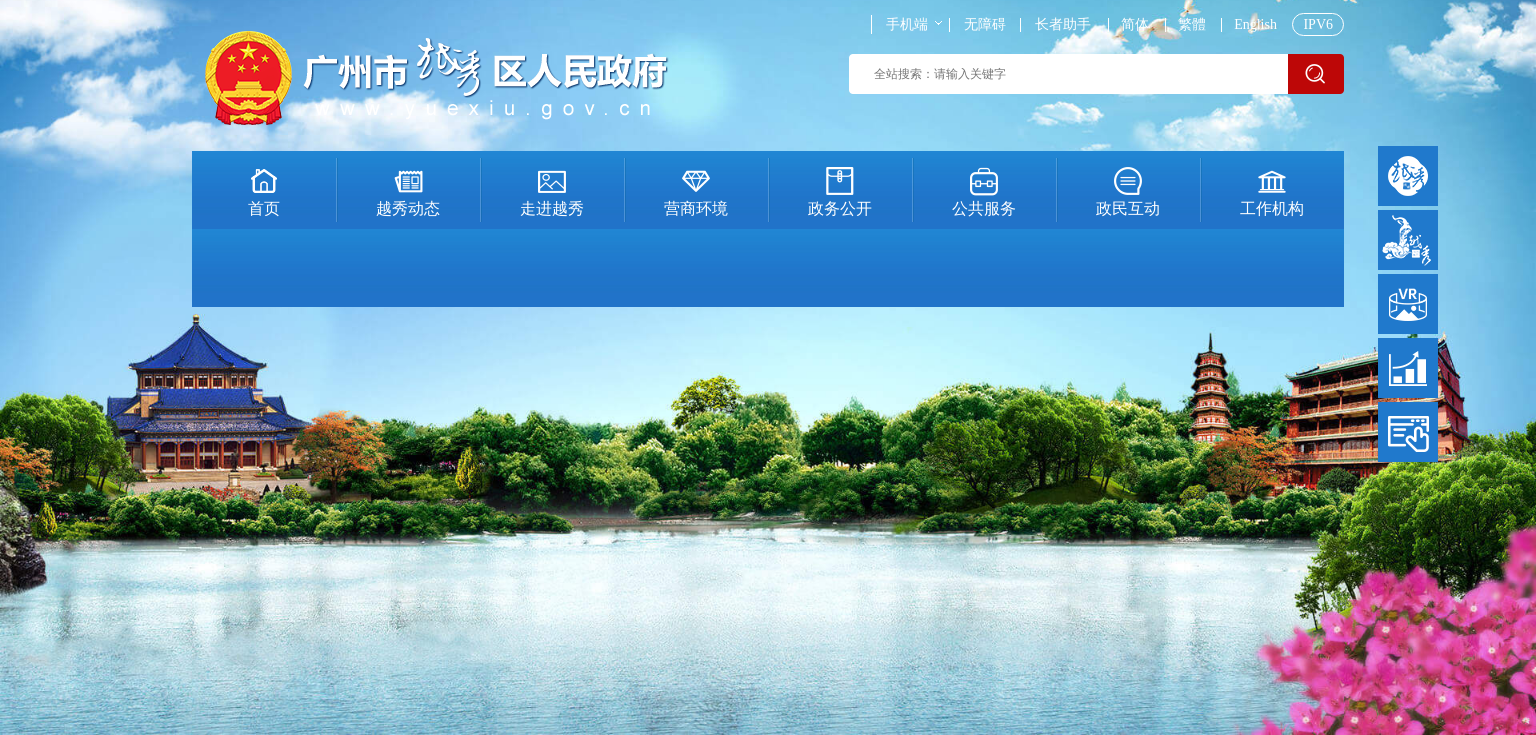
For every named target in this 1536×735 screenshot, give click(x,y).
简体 (1135, 25)
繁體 (1192, 25)
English (1255, 25)
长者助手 (1063, 25)
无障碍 (985, 25)
